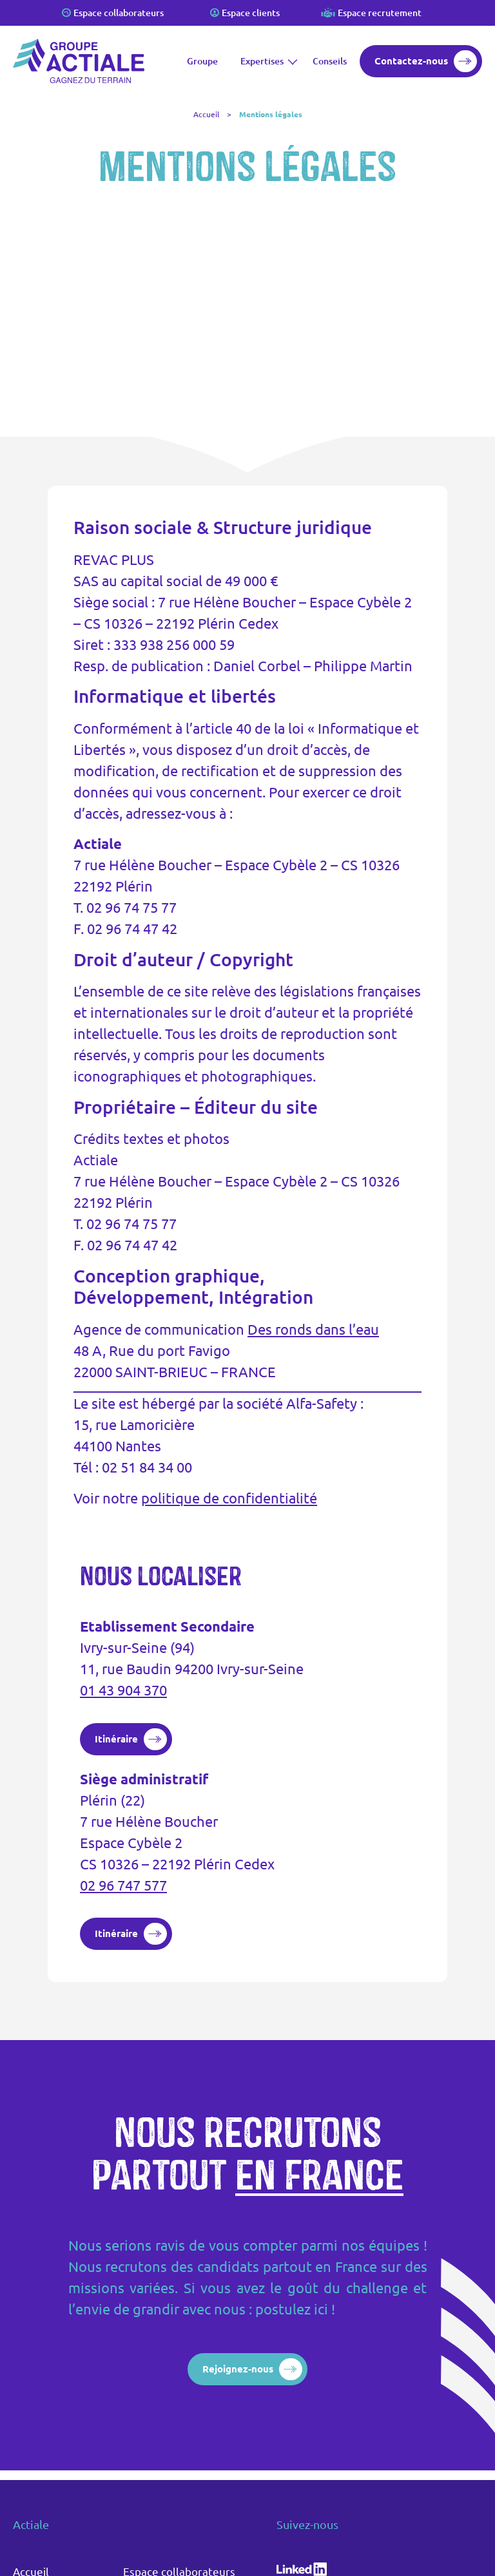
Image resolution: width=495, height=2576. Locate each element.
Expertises (265, 61)
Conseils (330, 61)
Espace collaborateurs (118, 12)
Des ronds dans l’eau (313, 1329)
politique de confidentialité (229, 1497)
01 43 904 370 (123, 1689)
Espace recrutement (380, 12)
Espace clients (251, 12)
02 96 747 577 (123, 1884)
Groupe (202, 61)
